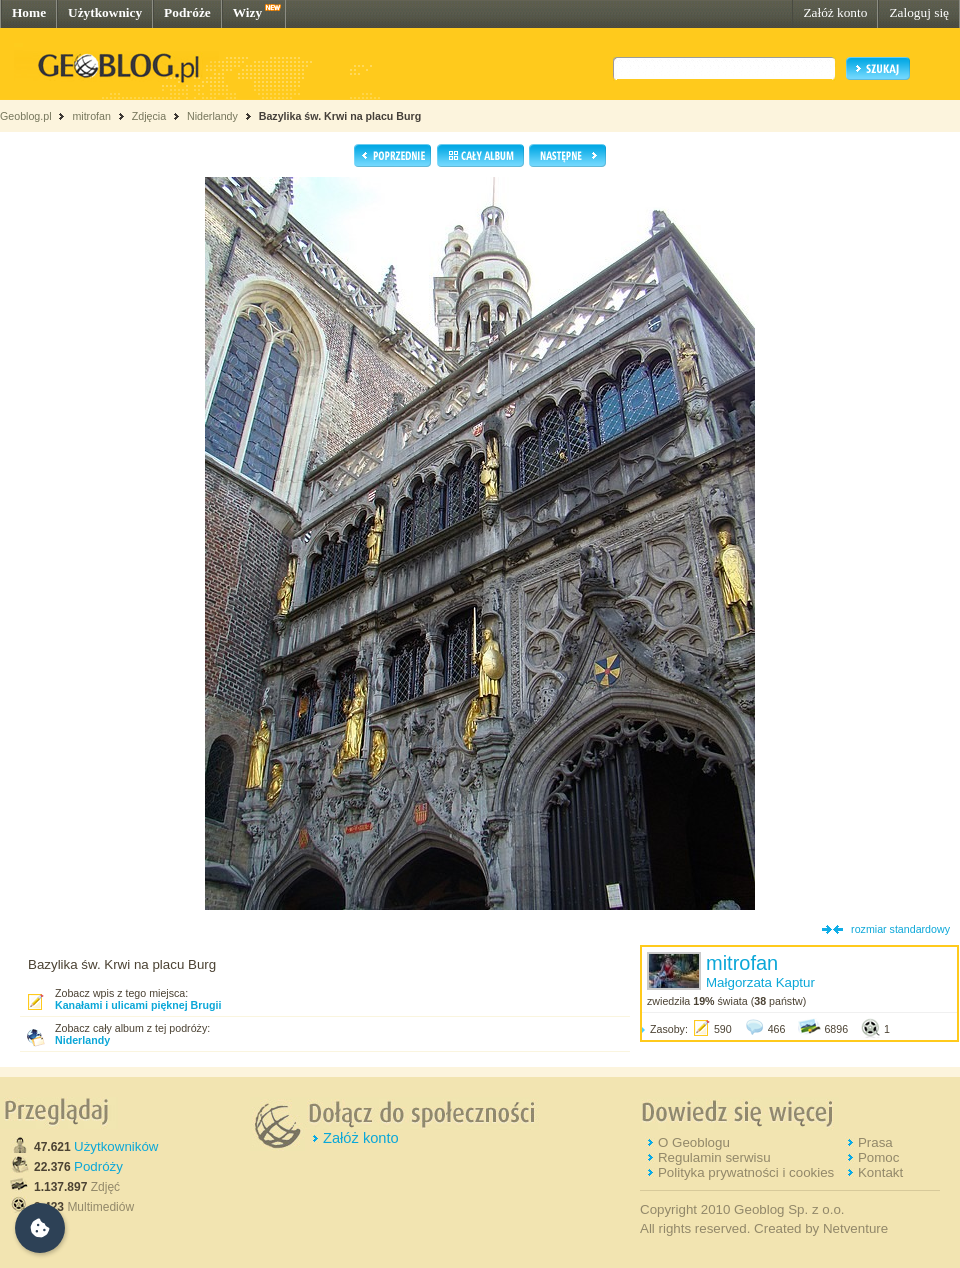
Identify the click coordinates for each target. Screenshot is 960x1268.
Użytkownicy (105, 12)
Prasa (875, 1142)
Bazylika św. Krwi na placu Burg (340, 116)
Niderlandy (212, 116)
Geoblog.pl (26, 116)
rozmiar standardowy (900, 929)
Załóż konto (835, 12)
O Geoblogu (694, 1142)
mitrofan (91, 116)
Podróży (98, 1166)
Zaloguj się (919, 12)
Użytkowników (116, 1146)
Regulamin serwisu (714, 1157)
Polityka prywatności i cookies (746, 1172)
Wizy (247, 12)
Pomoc (878, 1157)
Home (29, 12)
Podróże (187, 12)
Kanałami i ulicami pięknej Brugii (138, 1005)
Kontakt (880, 1172)
